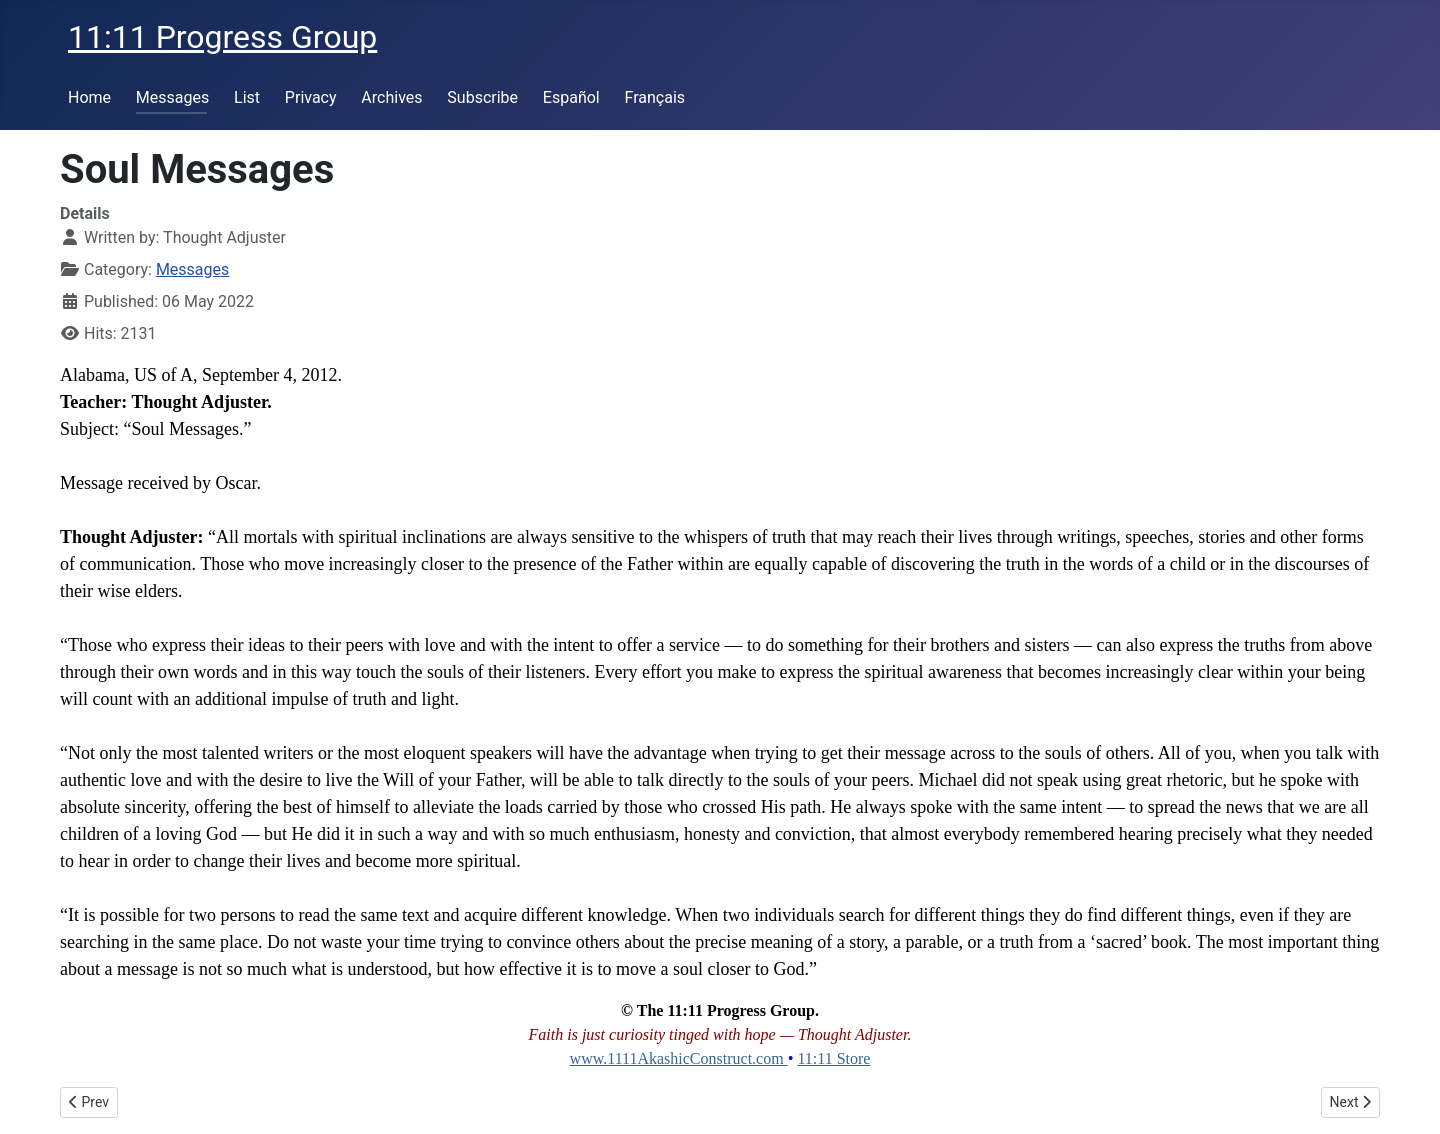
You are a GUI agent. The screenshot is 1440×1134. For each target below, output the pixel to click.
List (247, 97)
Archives (391, 97)
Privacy (311, 97)
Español (571, 97)
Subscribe (482, 97)
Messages (172, 97)
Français (655, 97)
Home (89, 97)
